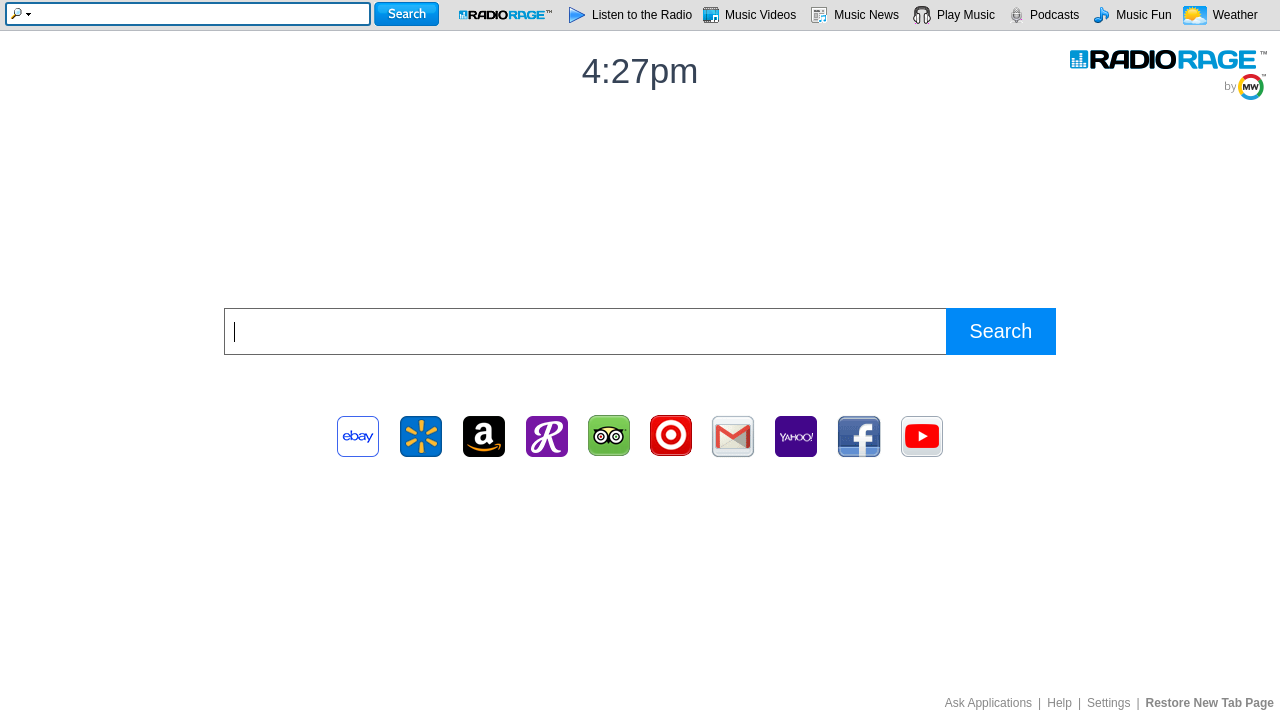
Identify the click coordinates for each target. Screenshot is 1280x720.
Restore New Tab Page (1210, 703)
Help (1059, 703)
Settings (1108, 703)
